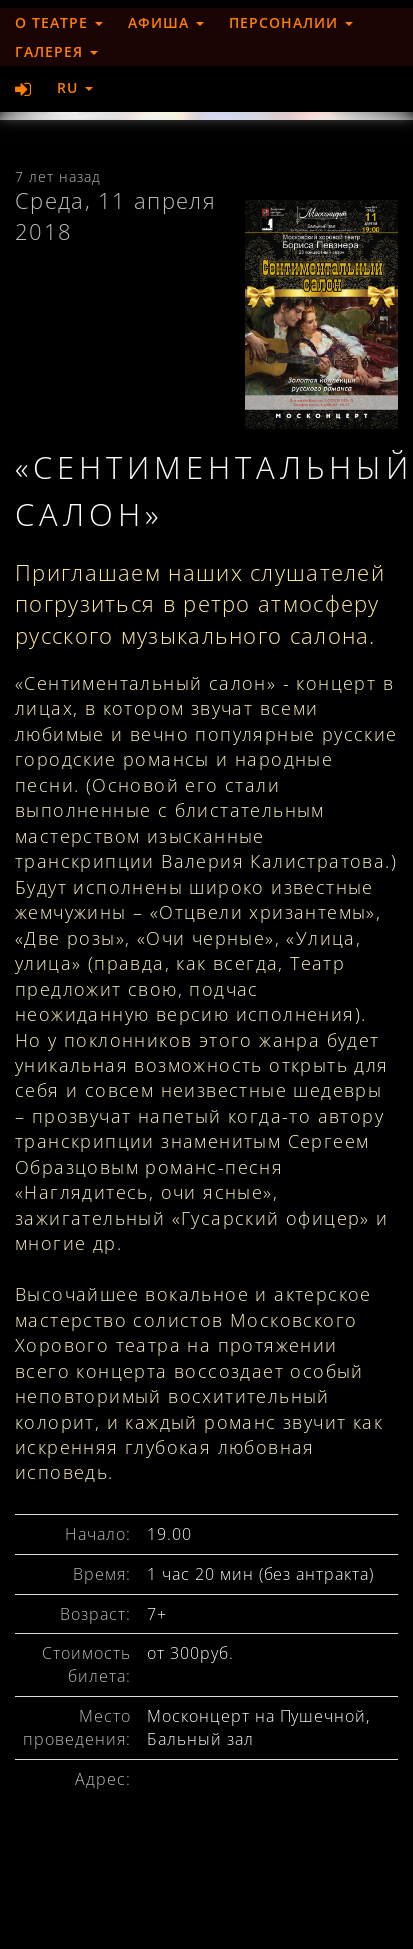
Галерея (56, 51)
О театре (59, 22)
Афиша (166, 22)
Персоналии (291, 22)
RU (75, 87)
